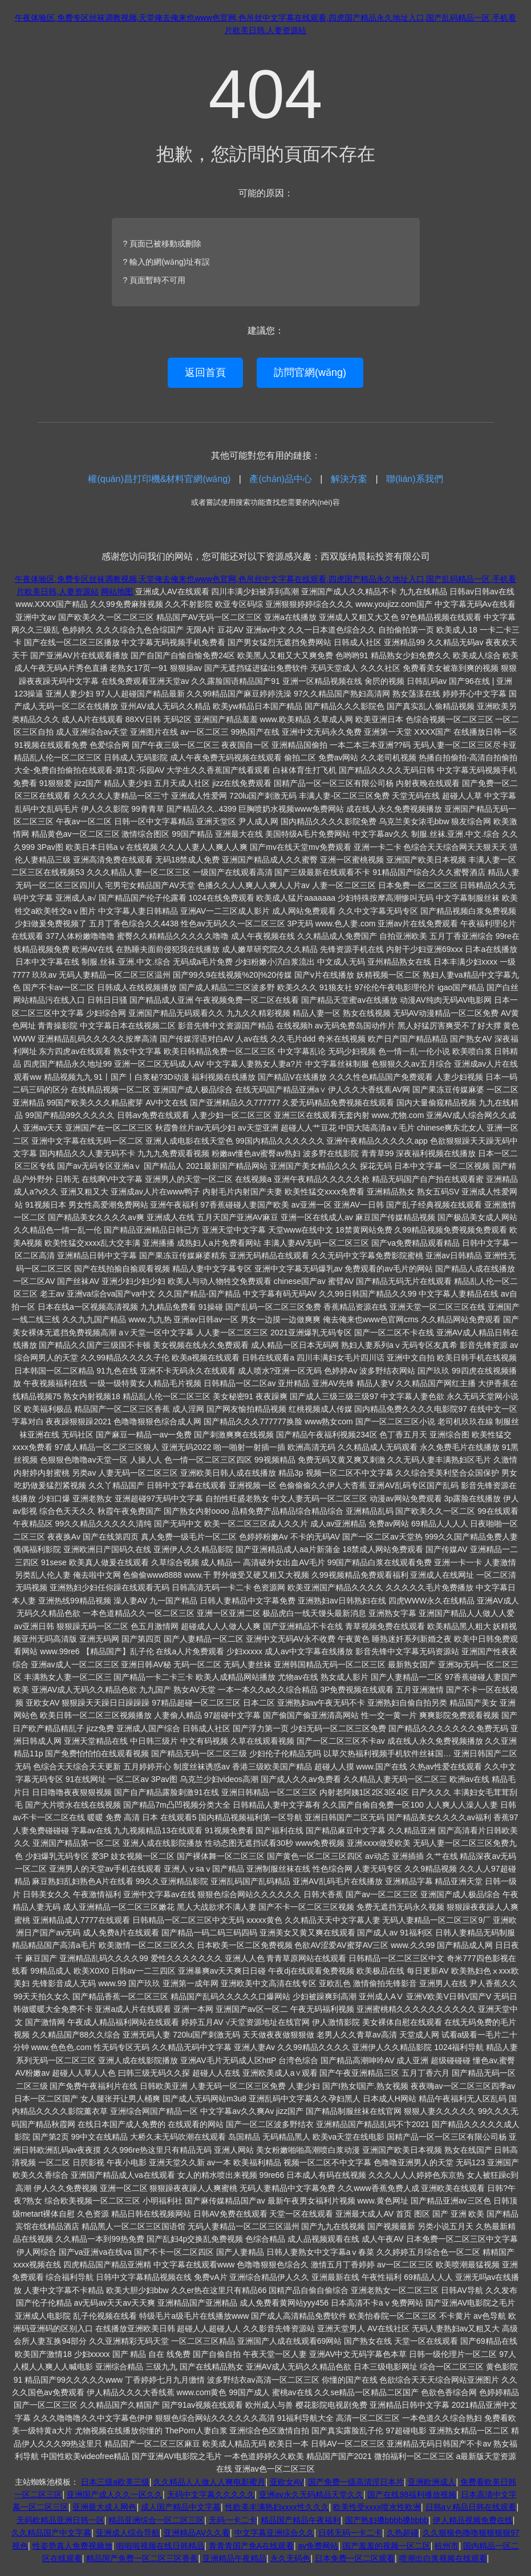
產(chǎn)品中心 (280, 479)
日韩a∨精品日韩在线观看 (471, 2507)
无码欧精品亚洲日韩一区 (60, 2520)
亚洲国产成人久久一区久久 (115, 2494)
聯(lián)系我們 (414, 479)
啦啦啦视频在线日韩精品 (160, 2545)
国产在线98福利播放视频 (411, 2494)
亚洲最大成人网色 (104, 2507)
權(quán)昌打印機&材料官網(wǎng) (159, 479)
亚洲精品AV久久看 (197, 2532)
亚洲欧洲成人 (432, 2481)
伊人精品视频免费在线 (473, 2520)
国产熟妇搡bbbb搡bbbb (386, 2520)
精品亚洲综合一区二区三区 (156, 2520)
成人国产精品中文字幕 (181, 2507)
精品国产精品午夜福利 (301, 2520)
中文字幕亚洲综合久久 (274, 2532)
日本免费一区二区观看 (355, 2558)
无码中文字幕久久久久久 (211, 2494)
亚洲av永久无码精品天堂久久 (311, 2494)
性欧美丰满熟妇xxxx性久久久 (277, 2507)
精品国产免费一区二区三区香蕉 (142, 2558)
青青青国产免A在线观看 (251, 2545)
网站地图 (117, 591)
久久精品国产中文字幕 (51, 2532)
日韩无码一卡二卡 (350, 2532)
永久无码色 (290, 2558)
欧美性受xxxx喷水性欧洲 (377, 2507)
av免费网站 (318, 2545)
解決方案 (349, 479)
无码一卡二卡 (233, 2520)
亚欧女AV (287, 2481)
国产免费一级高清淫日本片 (356, 2481)
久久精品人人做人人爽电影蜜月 (209, 2481)
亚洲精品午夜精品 (234, 2558)
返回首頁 (205, 372)
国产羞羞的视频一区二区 (387, 2545)
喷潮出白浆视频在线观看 (443, 2558)
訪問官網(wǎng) (310, 372)
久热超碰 (403, 2532)
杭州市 (447, 2545)
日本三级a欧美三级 (115, 2481)
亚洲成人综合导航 (128, 2532)
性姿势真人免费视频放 (72, 2545)
